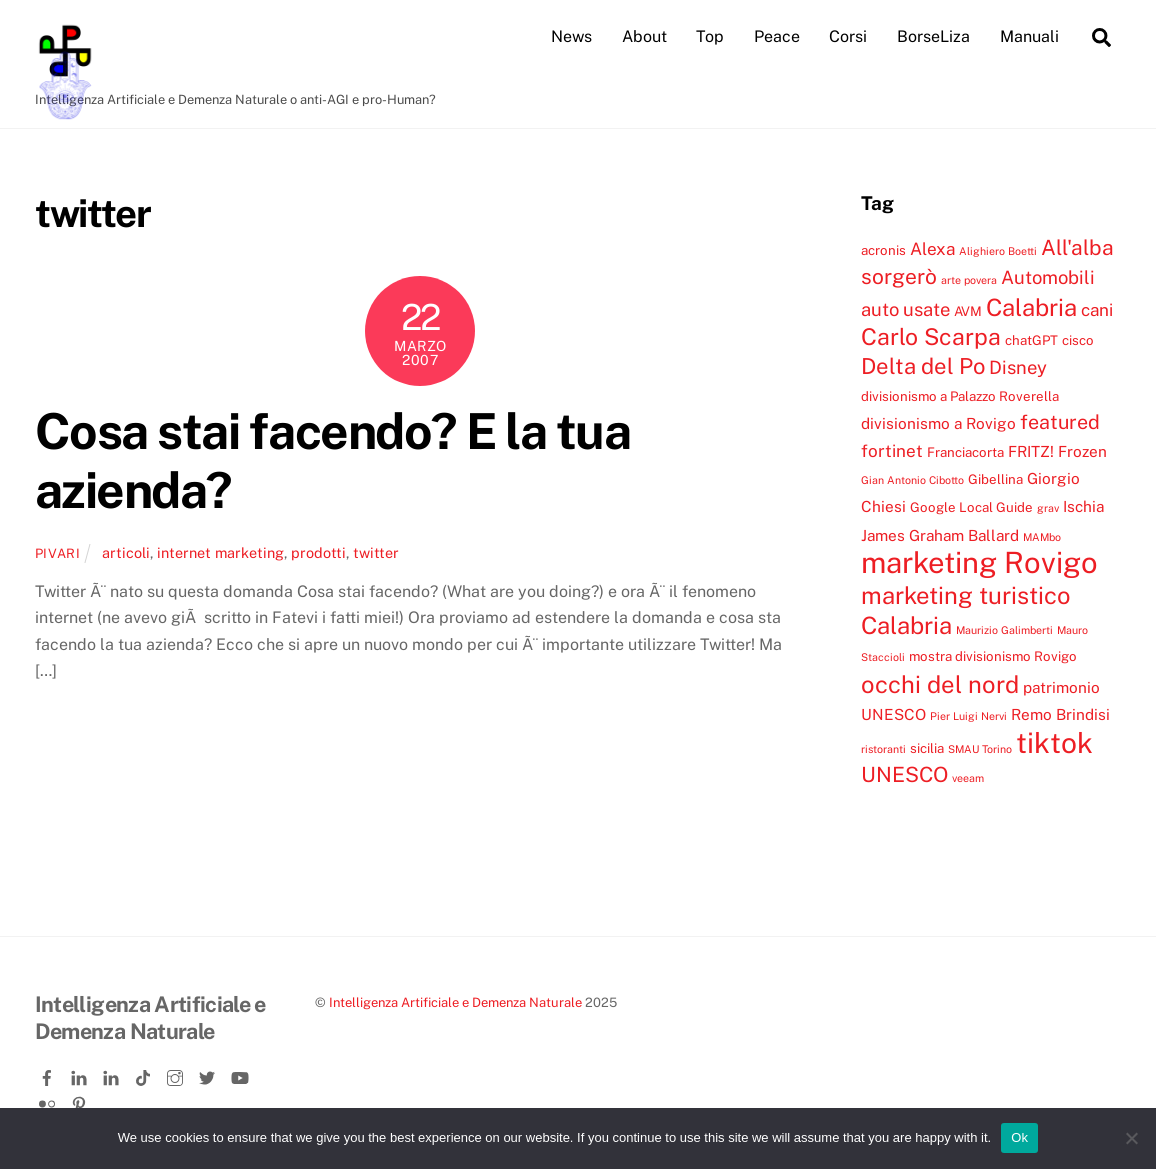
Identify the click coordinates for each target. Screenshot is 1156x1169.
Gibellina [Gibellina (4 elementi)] (995, 479)
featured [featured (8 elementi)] (1060, 421)
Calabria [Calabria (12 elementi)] (1031, 307)
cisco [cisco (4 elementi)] (1078, 340)
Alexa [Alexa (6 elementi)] (932, 249)
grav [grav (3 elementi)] (1048, 508)
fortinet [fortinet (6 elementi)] (892, 451)
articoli (126, 552)
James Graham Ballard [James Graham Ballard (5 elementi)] (940, 535)
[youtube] (241, 1073)
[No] (1131, 1138)
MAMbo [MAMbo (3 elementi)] (1042, 537)
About (644, 36)
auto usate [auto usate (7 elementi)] (905, 309)
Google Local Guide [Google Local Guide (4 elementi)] (971, 507)
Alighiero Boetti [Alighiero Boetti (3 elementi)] (998, 251)
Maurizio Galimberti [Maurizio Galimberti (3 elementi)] (1004, 630)
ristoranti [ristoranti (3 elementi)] (883, 749)
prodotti (318, 552)
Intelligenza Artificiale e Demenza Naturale (455, 1002)
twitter (376, 552)
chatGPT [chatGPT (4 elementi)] (1031, 340)
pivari (58, 553)
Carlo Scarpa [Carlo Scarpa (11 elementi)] (931, 336)
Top (710, 36)
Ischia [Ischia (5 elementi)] (1083, 506)
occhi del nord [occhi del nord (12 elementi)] (940, 684)
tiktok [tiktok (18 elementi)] (1054, 742)
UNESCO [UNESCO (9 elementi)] (904, 774)
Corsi (848, 36)
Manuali (1029, 36)
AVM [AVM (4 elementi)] (968, 311)
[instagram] (177, 1073)
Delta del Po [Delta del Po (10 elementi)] (923, 366)
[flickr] (49, 1100)
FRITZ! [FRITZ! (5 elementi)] (1031, 451)
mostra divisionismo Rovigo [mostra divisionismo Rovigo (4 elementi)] (993, 656)
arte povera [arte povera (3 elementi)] (969, 280)
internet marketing (220, 552)
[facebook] (49, 1073)
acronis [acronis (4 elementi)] (883, 250)
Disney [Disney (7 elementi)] (1018, 367)
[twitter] (209, 1073)
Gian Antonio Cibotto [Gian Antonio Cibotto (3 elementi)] (912, 480)
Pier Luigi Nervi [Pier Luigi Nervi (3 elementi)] (968, 716)
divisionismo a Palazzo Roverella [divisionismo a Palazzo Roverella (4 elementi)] (960, 396)
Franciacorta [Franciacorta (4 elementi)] (965, 452)
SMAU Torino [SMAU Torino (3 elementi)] (980, 749)
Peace (777, 36)
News (571, 36)
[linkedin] (81, 1073)
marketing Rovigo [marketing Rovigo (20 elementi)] (979, 562)
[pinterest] (81, 1100)
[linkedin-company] (113, 1073)
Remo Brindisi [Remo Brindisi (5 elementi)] (1060, 714)
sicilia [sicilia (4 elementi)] (927, 748)
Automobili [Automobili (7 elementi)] (1048, 277)
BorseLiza (933, 36)
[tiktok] (145, 1073)
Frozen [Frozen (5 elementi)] (1082, 451)
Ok (1019, 1137)
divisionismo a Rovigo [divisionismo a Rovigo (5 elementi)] (938, 423)
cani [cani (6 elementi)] (1097, 310)
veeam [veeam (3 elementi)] (968, 778)
